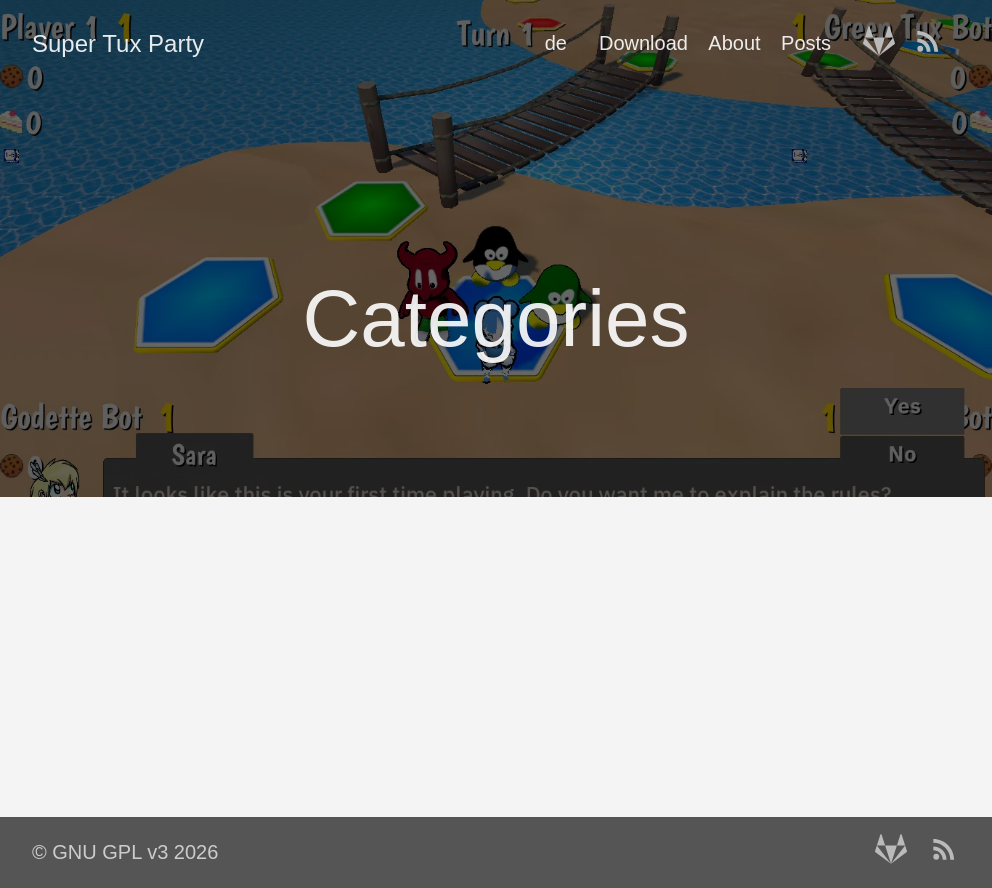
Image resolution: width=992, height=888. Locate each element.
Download (643, 43)
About (734, 43)
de (556, 43)
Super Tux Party (118, 43)
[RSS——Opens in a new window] (934, 43)
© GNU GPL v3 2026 (125, 852)
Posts (806, 43)
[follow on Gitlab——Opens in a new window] (885, 43)
